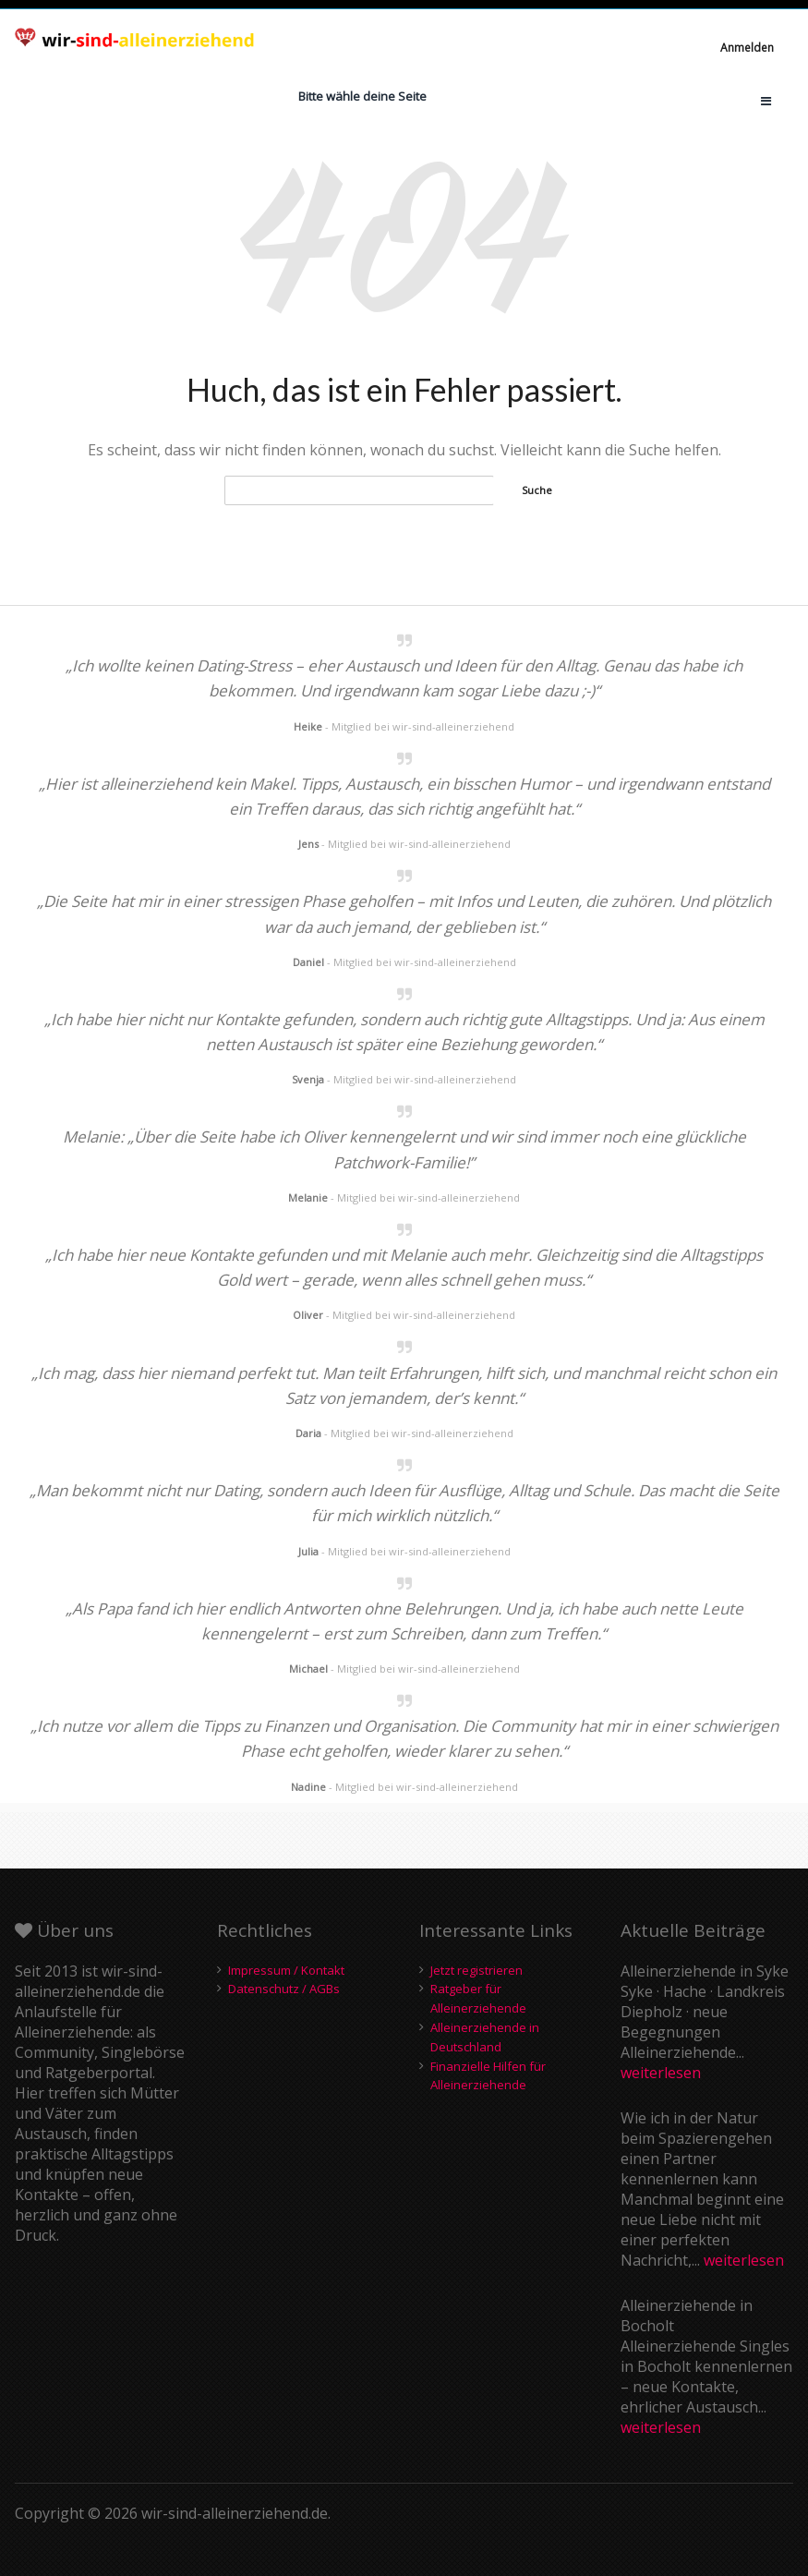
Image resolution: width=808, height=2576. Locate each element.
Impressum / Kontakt (286, 1970)
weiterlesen (661, 2072)
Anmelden (747, 47)
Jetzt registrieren (476, 1970)
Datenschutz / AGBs (284, 1988)
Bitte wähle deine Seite (362, 96)
